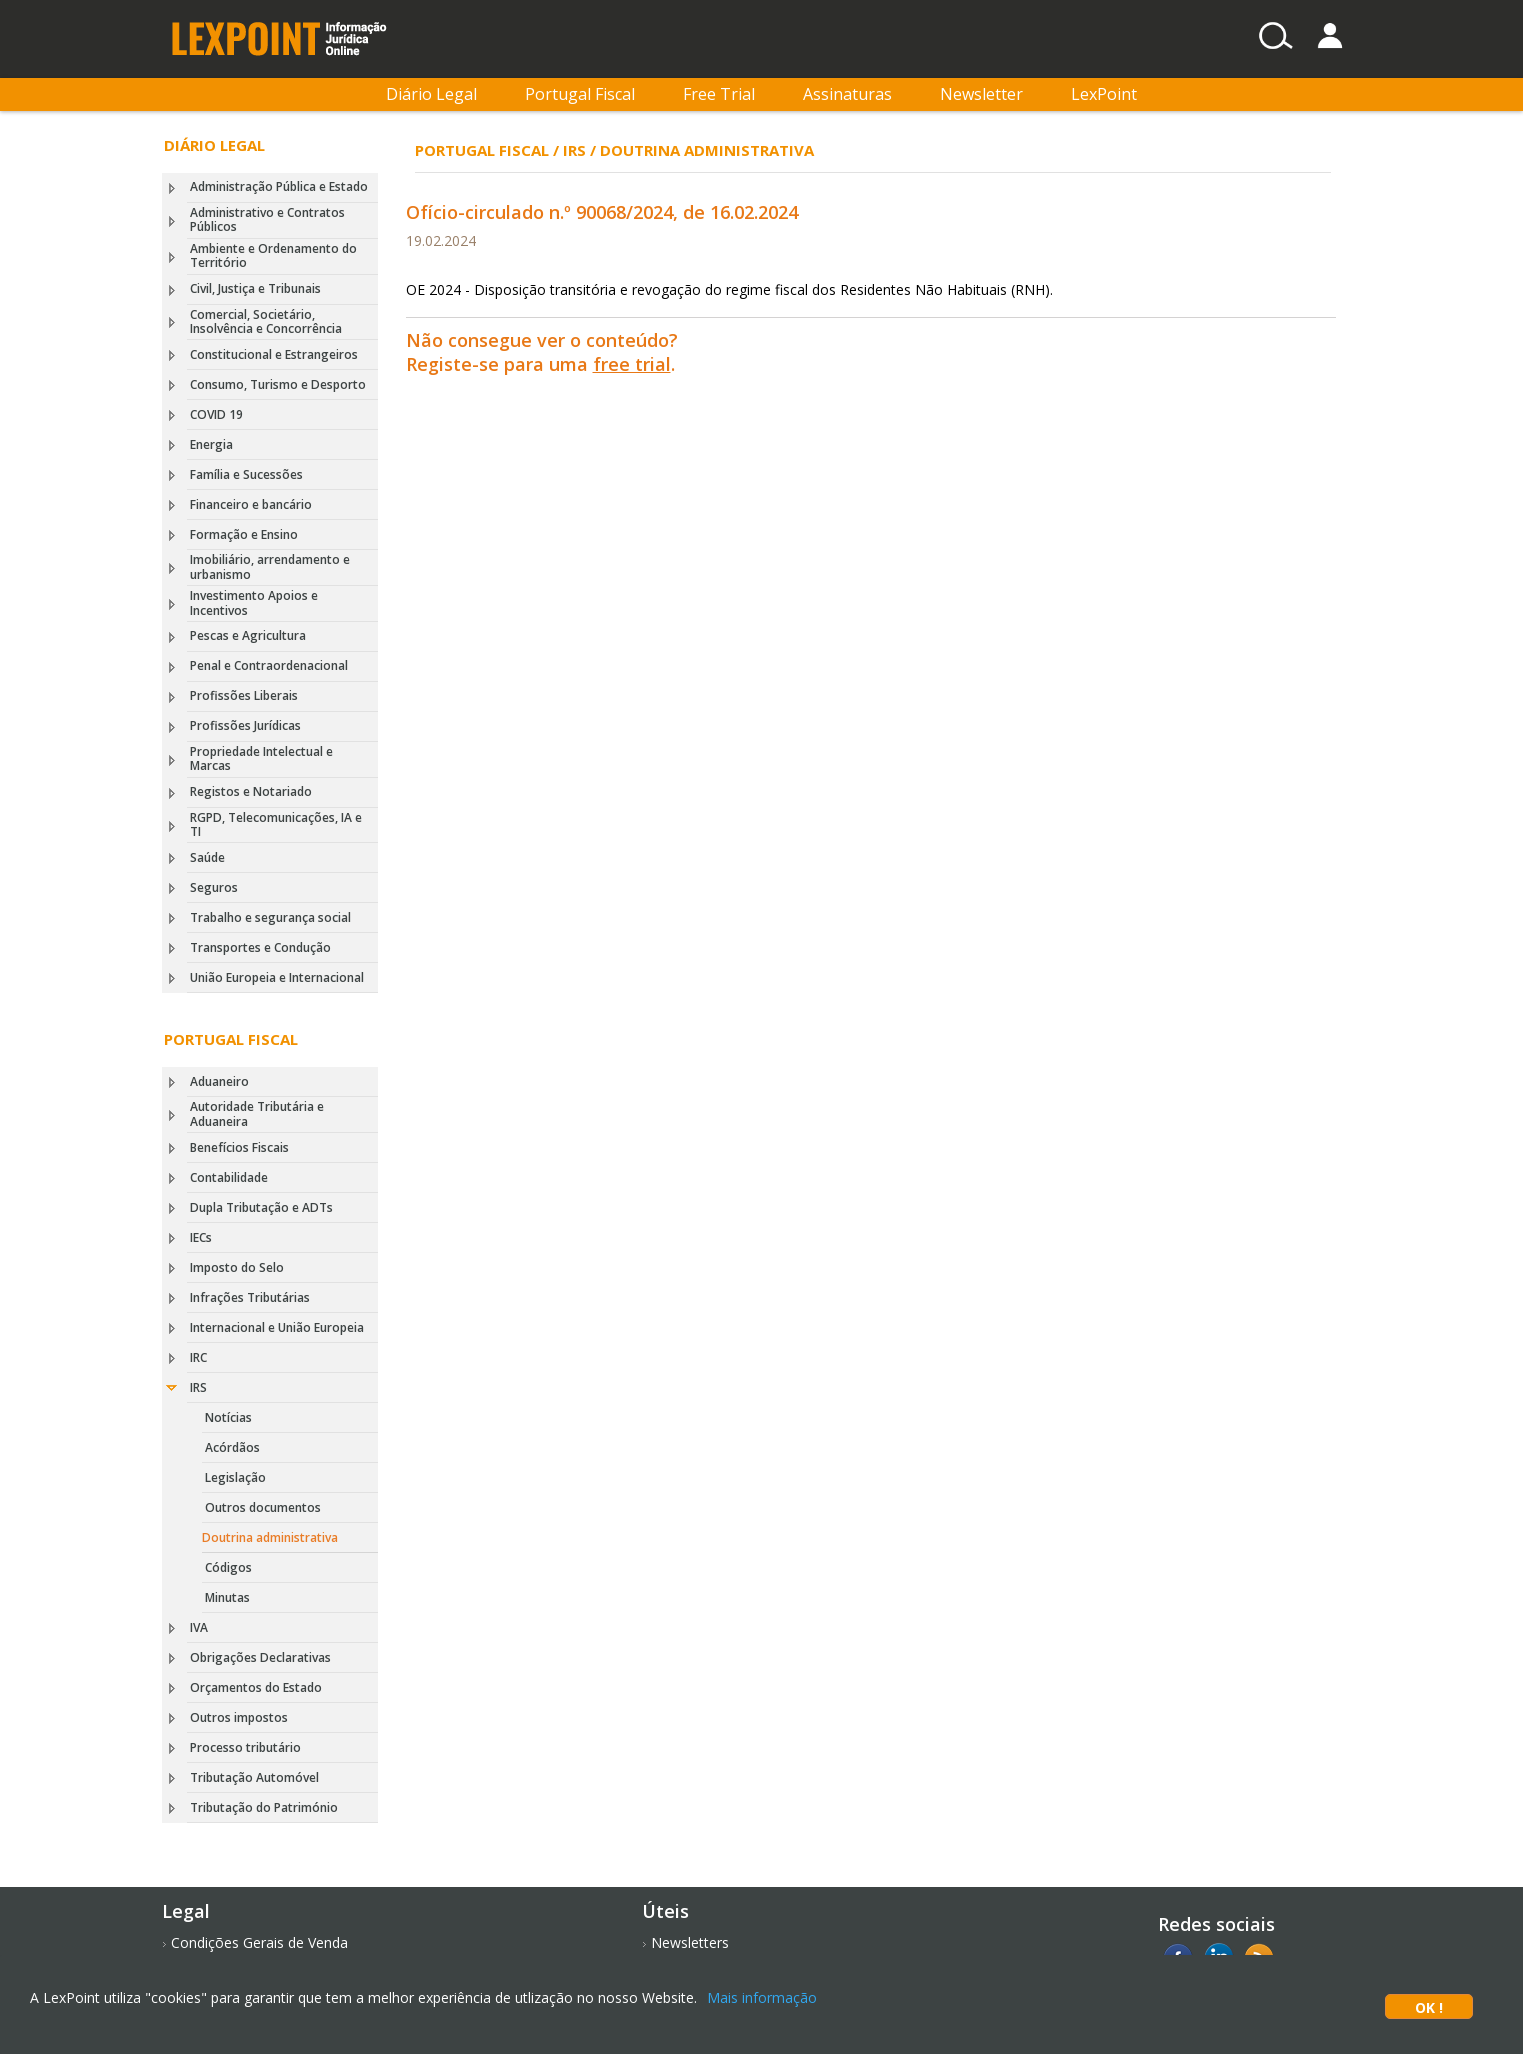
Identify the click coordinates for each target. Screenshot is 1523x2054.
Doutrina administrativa (270, 1537)
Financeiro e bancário (251, 504)
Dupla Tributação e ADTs (261, 1207)
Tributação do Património (264, 1807)
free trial (632, 364)
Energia (211, 444)
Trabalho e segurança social (270, 917)
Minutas (227, 1597)
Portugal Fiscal (580, 94)
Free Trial (719, 94)
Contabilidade (229, 1177)
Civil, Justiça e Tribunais (255, 288)
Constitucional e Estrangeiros (274, 354)
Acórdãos (232, 1447)
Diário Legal (431, 94)
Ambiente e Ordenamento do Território (273, 255)
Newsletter (981, 94)
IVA (199, 1627)
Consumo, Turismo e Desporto (278, 384)
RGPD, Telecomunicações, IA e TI (276, 824)
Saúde (207, 857)
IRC (198, 1357)
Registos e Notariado (251, 791)
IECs (201, 1237)
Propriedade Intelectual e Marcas (261, 758)
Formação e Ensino (244, 534)
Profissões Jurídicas (245, 725)
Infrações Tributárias (250, 1297)
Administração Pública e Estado (279, 186)
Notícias (228, 1417)
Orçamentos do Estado (256, 1687)
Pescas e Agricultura (248, 635)
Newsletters (690, 1942)
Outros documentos (263, 1507)
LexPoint (1104, 94)
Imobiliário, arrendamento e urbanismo (270, 566)
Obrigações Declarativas (260, 1657)
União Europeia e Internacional (277, 977)
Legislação (235, 1477)
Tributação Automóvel (254, 1777)
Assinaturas (847, 94)
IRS (198, 1387)
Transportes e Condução (260, 947)
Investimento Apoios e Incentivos (254, 602)
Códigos (228, 1567)
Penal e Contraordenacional (269, 665)
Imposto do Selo (237, 1267)
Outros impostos (239, 1717)
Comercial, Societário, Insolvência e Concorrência (266, 321)
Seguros (214, 887)
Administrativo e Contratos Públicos (267, 219)
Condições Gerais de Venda (259, 1942)
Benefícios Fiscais (239, 1147)
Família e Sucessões (246, 474)
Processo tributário (245, 1747)
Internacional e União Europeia (277, 1327)
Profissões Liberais (244, 695)
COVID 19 (216, 414)
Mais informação (762, 1997)
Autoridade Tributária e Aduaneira (257, 1113)
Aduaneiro (219, 1081)
